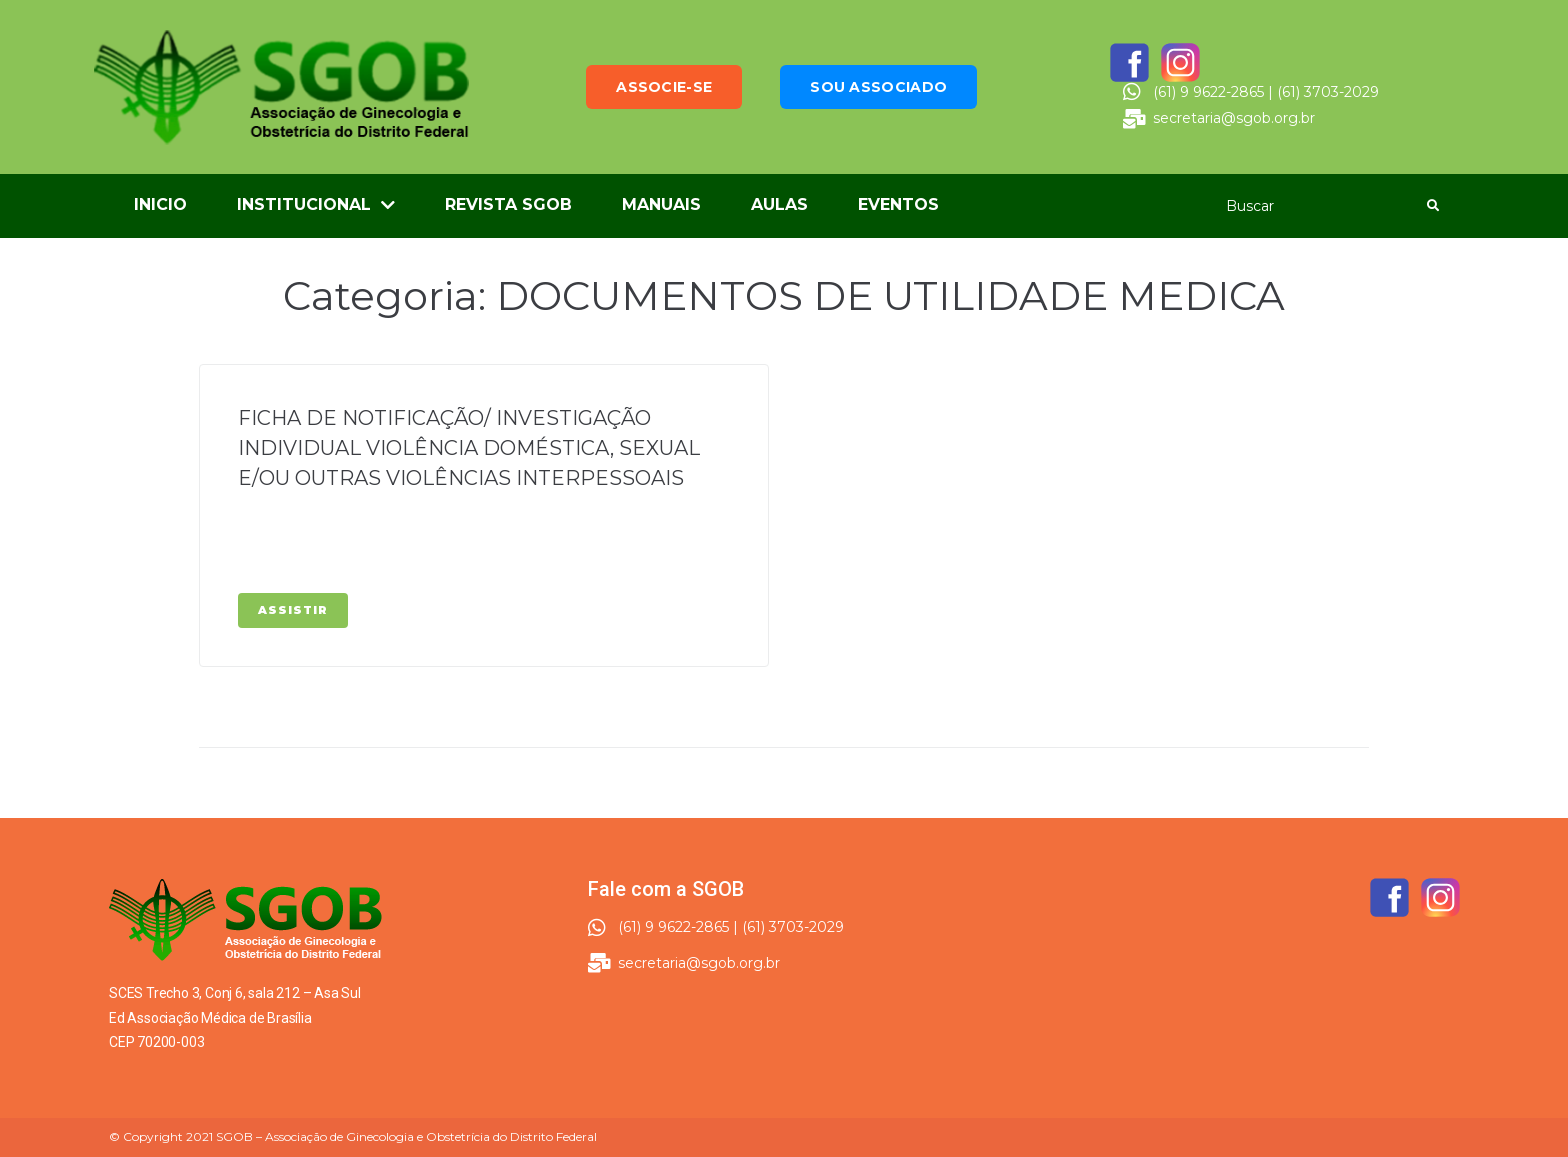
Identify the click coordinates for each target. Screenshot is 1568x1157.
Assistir (293, 610)
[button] (664, 87)
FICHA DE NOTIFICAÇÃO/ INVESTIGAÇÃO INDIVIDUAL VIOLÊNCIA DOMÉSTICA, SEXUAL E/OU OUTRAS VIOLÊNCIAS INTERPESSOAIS (469, 448)
